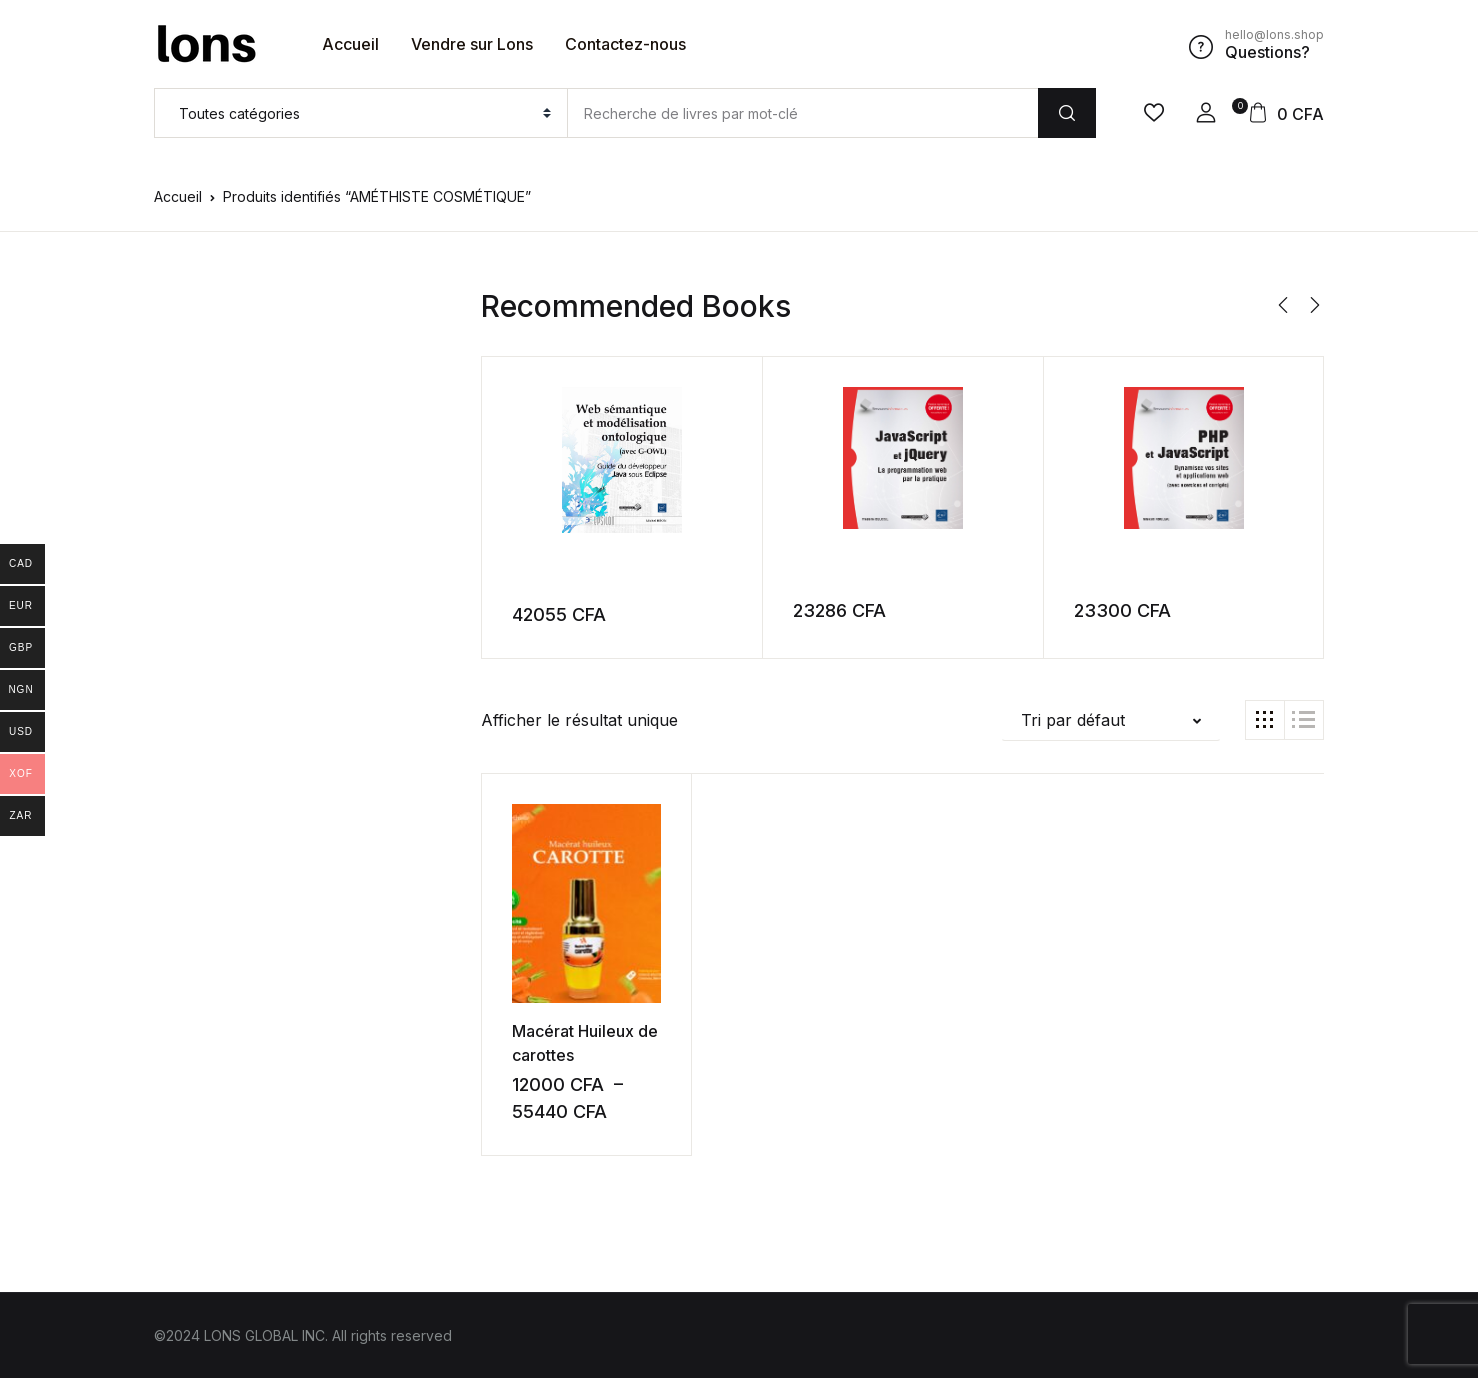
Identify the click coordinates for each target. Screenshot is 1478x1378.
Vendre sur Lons (472, 44)
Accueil (350, 44)
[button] (1206, 113)
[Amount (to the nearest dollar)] (802, 113)
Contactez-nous (625, 44)
